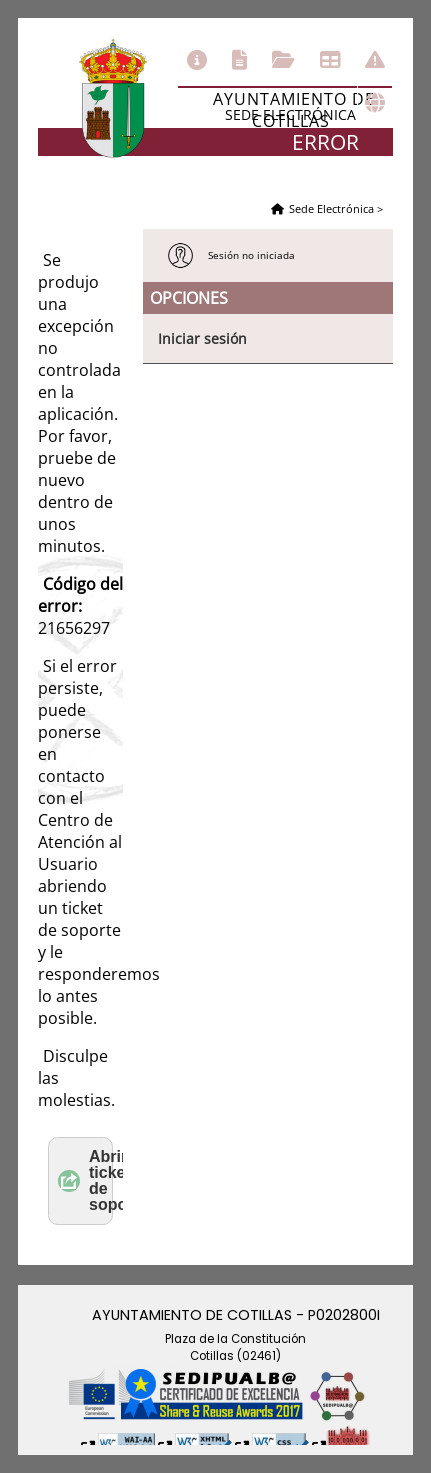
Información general (197, 60)
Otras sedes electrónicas (375, 103)
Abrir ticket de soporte (85, 1180)
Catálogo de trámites (239, 60)
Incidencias (375, 60)
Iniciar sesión (202, 338)
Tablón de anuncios (330, 60)
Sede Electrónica (331, 208)
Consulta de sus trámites (283, 60)
